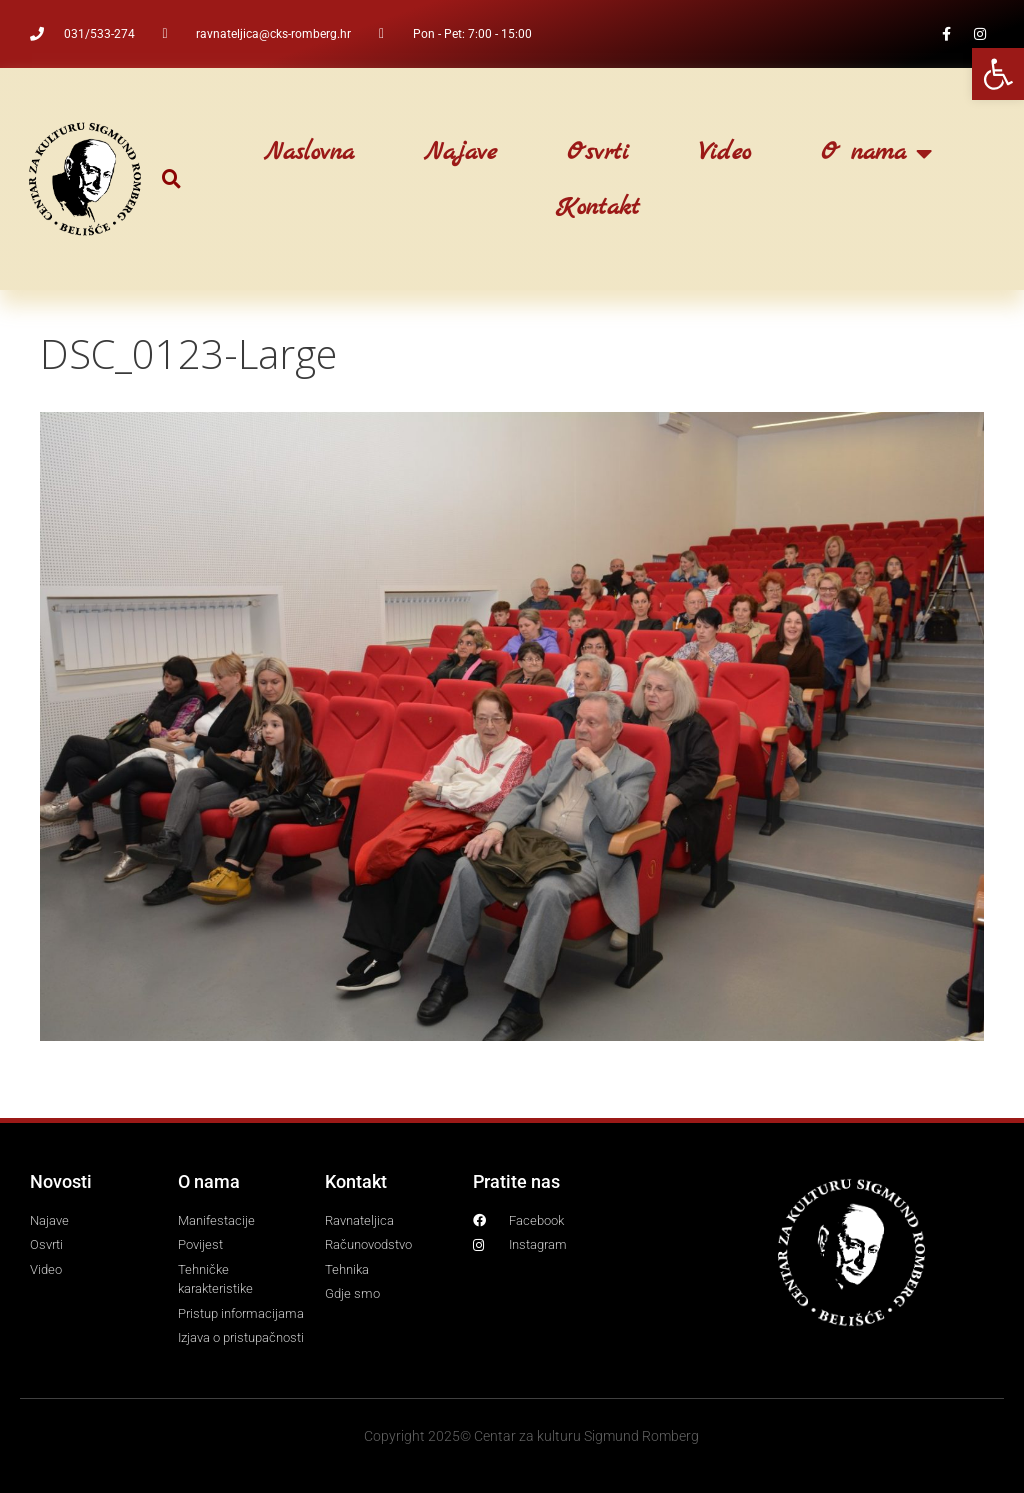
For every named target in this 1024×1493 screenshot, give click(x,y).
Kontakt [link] (598, 208)
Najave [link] (460, 153)
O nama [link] (876, 153)
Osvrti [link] (598, 153)
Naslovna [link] (309, 153)
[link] (998, 74)
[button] (171, 179)
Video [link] (725, 153)
